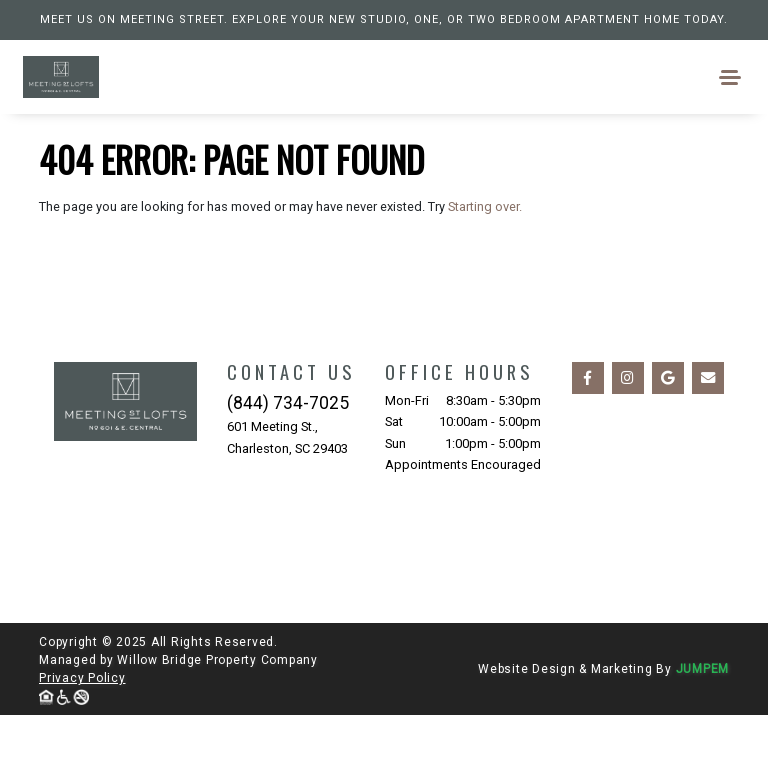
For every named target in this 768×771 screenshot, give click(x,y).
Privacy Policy (82, 678)
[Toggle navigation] (730, 77)
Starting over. (485, 206)
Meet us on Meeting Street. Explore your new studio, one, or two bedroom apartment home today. (384, 19)
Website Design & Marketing (565, 669)
